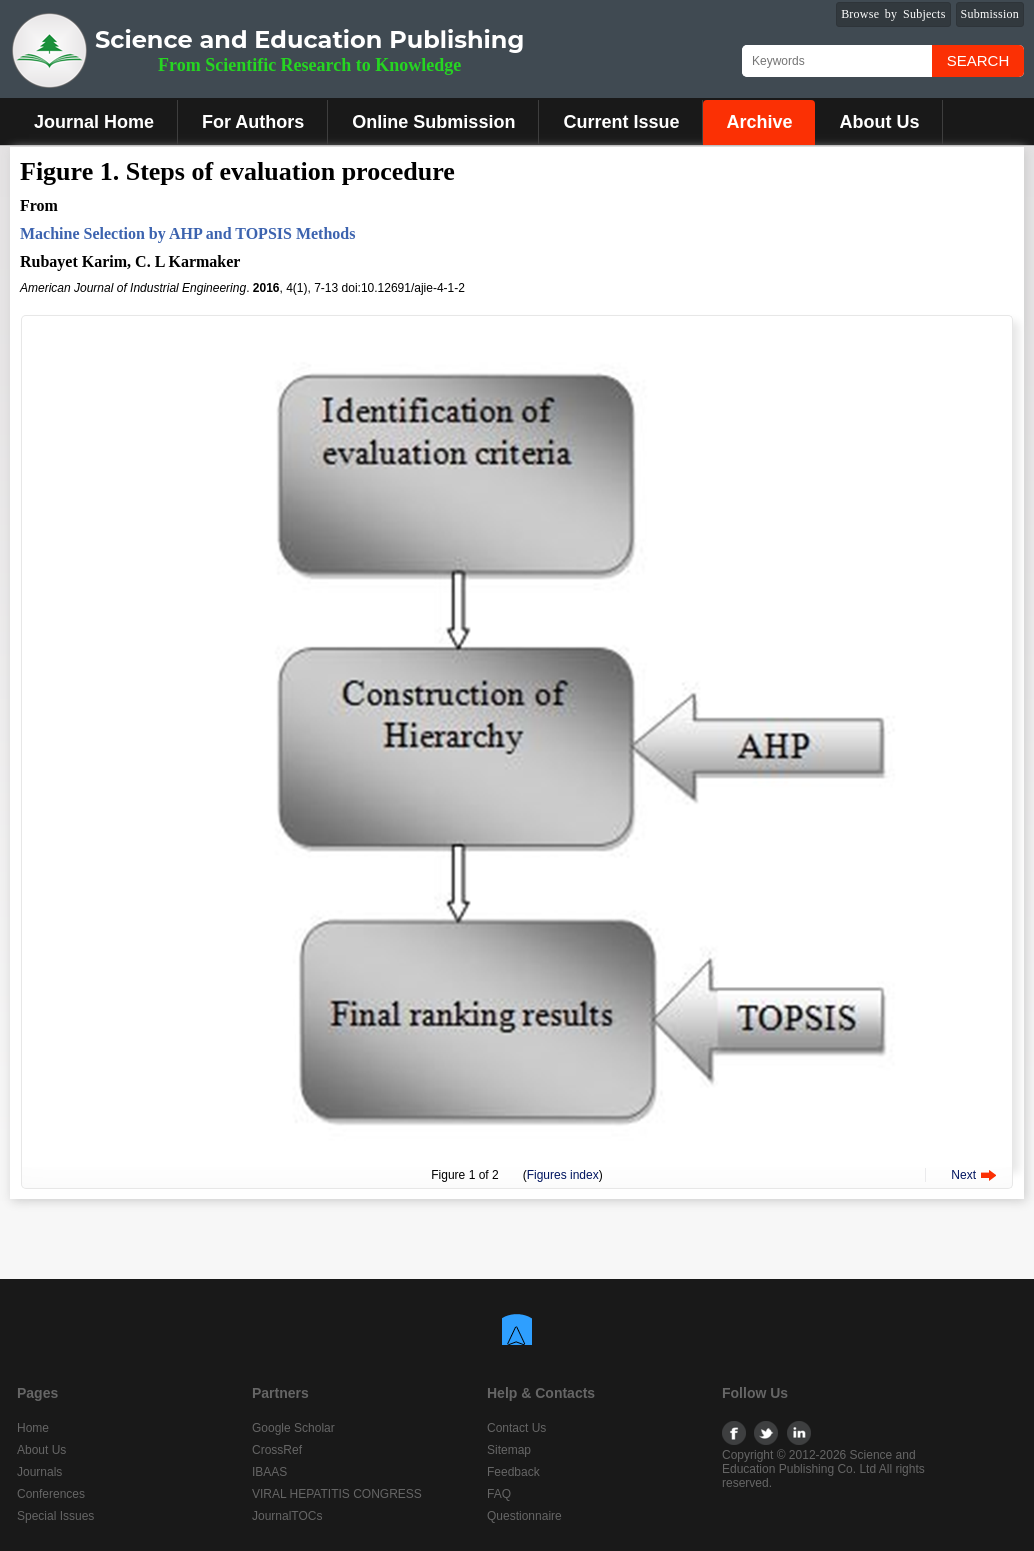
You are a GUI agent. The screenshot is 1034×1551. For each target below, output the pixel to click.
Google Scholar (293, 1428)
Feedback (513, 1472)
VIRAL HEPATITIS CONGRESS (337, 1494)
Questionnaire (524, 1516)
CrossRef (277, 1450)
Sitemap (509, 1450)
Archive (759, 122)
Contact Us (516, 1428)
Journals (39, 1472)
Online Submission (433, 122)
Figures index (563, 1175)
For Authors (253, 122)
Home (33, 1428)
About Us (879, 122)
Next (963, 1175)
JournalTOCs (287, 1516)
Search (978, 60)
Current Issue (621, 122)
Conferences (51, 1494)
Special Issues (55, 1516)
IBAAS (269, 1472)
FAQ (499, 1494)
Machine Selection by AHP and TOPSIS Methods (187, 233)
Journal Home (94, 122)
